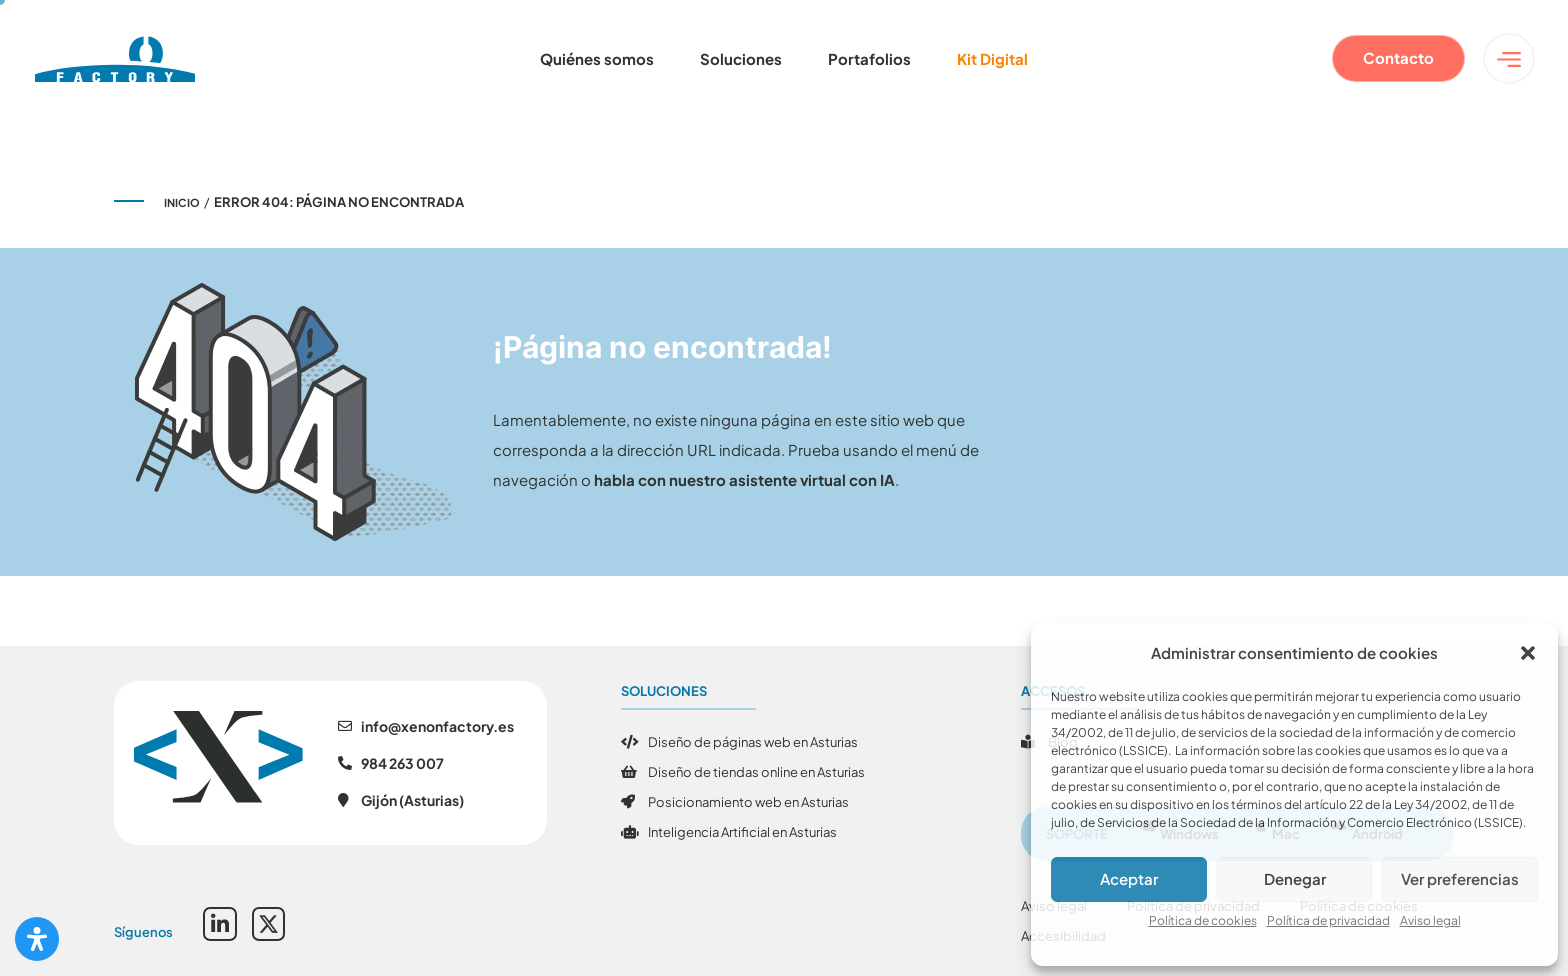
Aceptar (1129, 878)
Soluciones (741, 58)
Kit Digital (992, 58)
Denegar (1295, 878)
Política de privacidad (1328, 920)
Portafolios (869, 58)
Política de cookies (1203, 920)
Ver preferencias (1460, 878)
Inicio (182, 202)
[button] (1528, 653)
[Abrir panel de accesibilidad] (37, 939)
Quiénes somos (597, 58)
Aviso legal (1430, 920)
